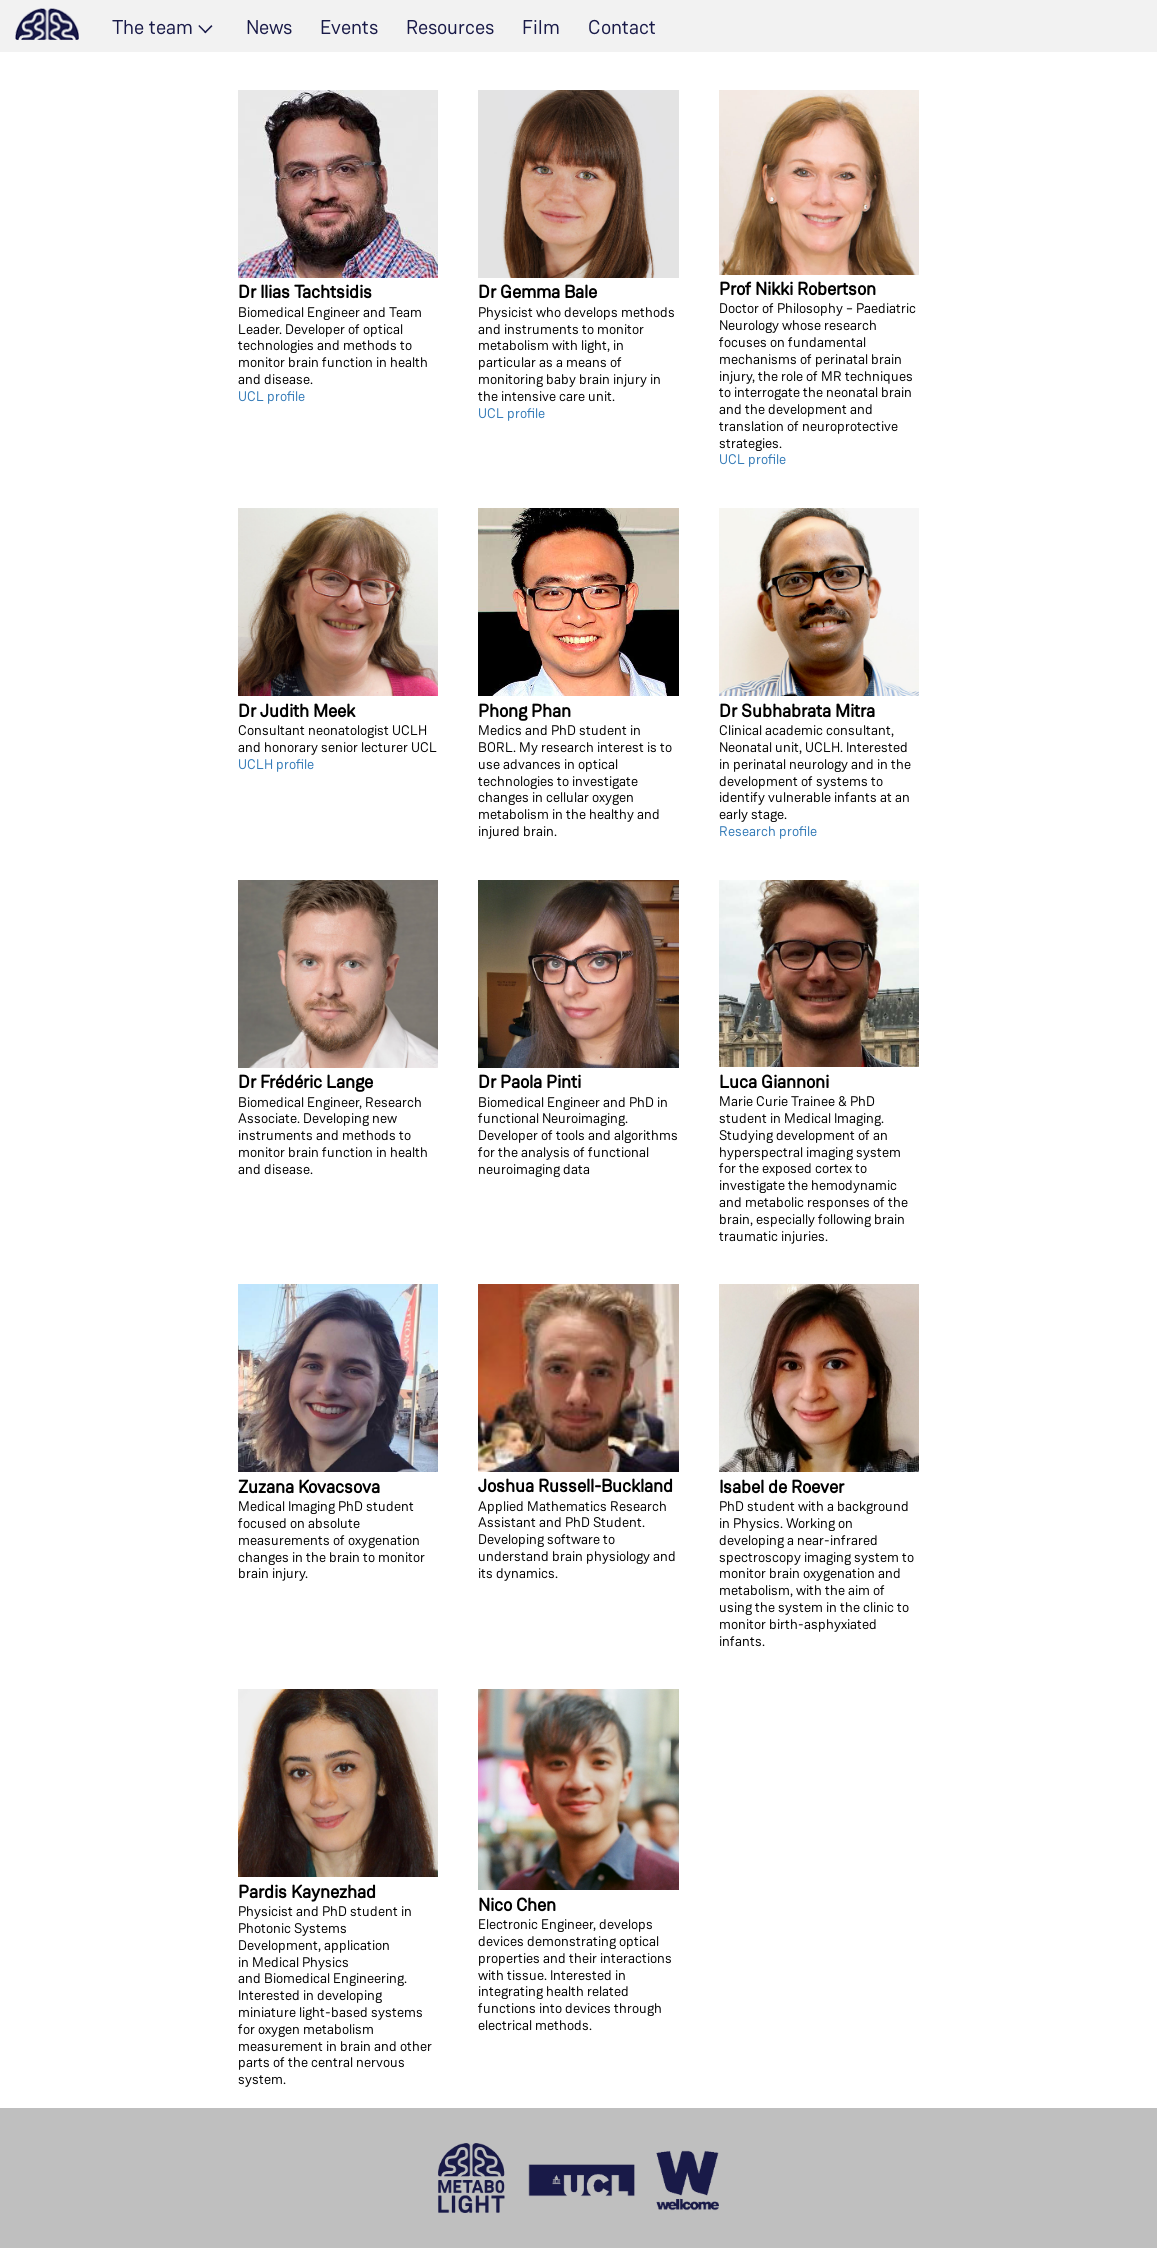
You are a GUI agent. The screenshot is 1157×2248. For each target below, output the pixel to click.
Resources (450, 27)
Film (541, 27)
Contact (622, 27)
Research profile (768, 831)
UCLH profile (276, 764)
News (269, 27)
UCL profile (271, 396)
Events (349, 27)
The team (152, 27)
